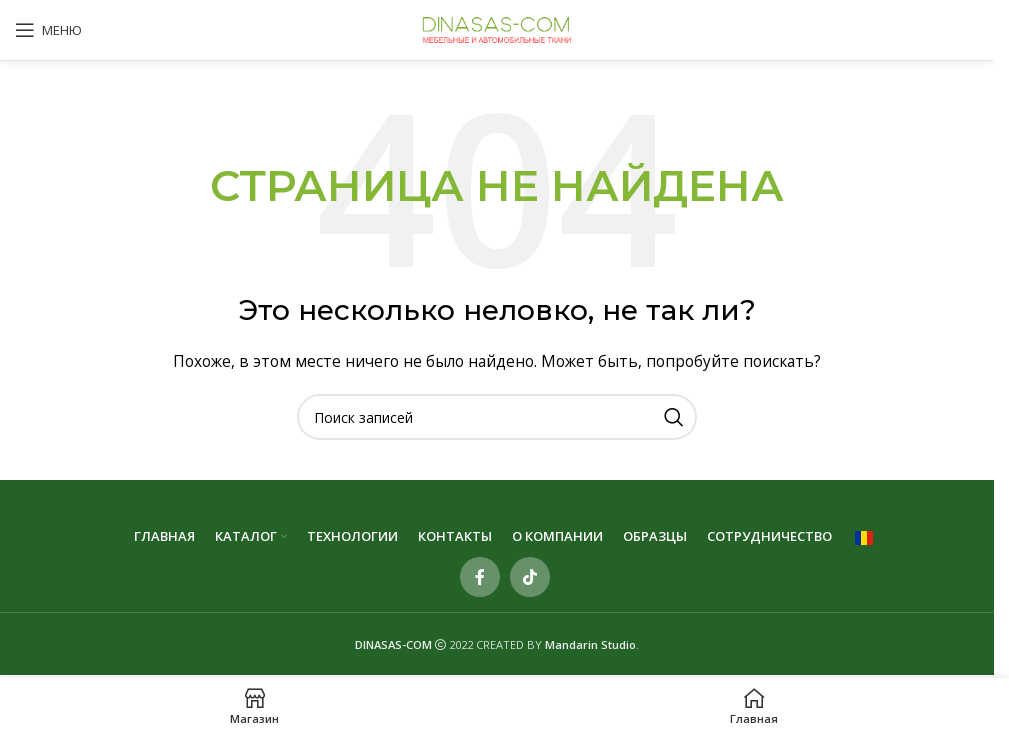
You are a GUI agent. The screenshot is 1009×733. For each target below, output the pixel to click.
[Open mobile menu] (48, 30)
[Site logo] (497, 28)
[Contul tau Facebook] (480, 577)
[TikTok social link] (530, 577)
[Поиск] (497, 417)
